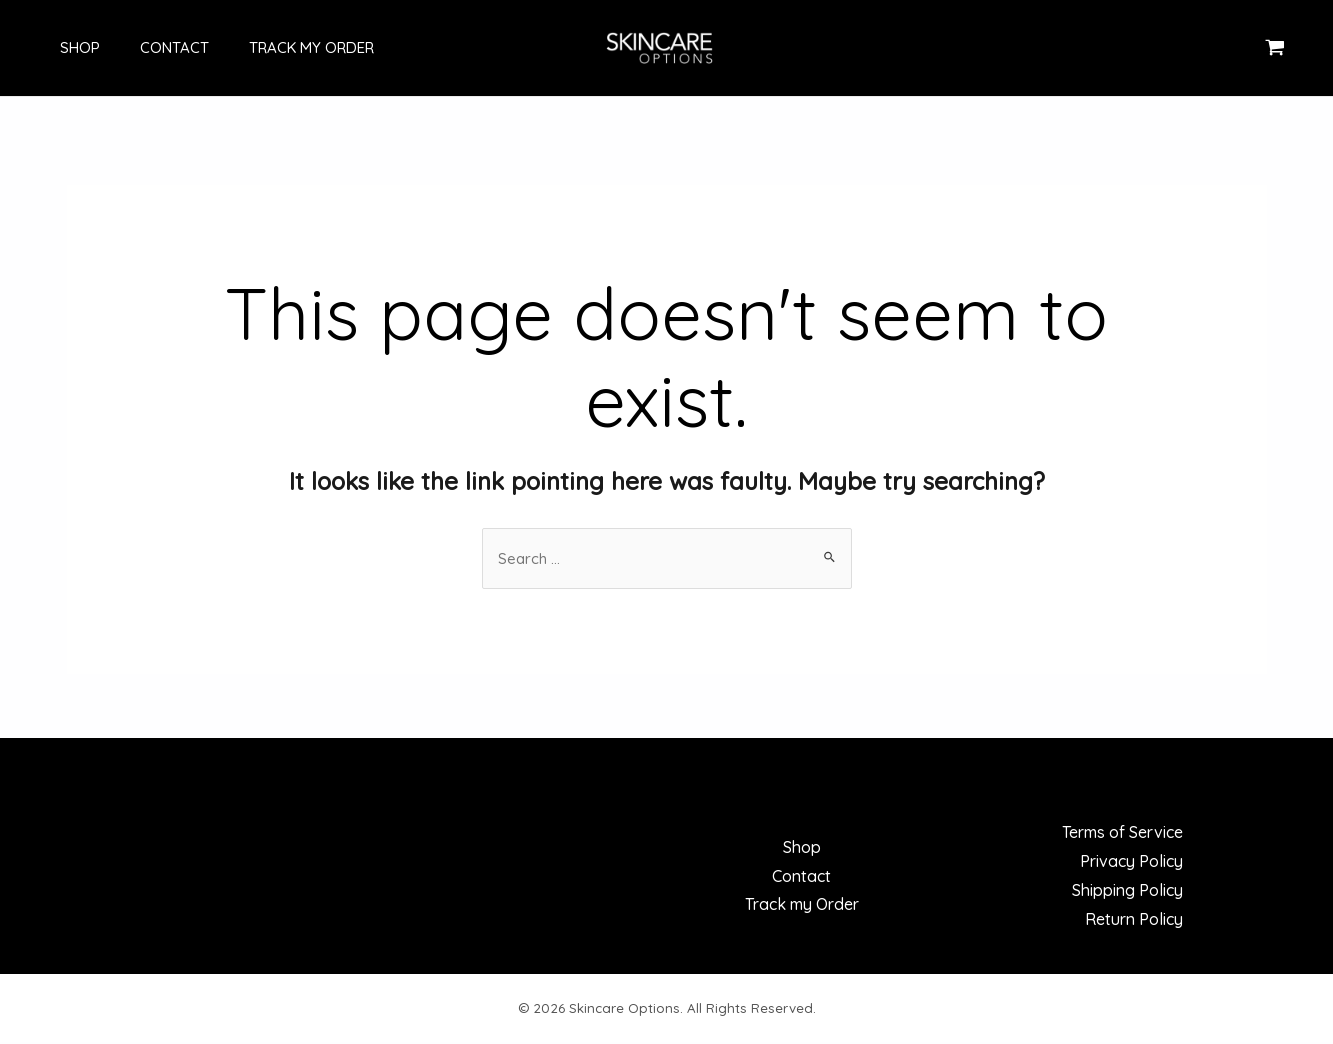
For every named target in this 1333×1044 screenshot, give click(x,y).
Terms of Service (1122, 834)
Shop (60, 47)
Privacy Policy (1131, 863)
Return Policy (1134, 921)
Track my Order (271, 47)
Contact (144, 47)
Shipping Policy (1127, 892)
